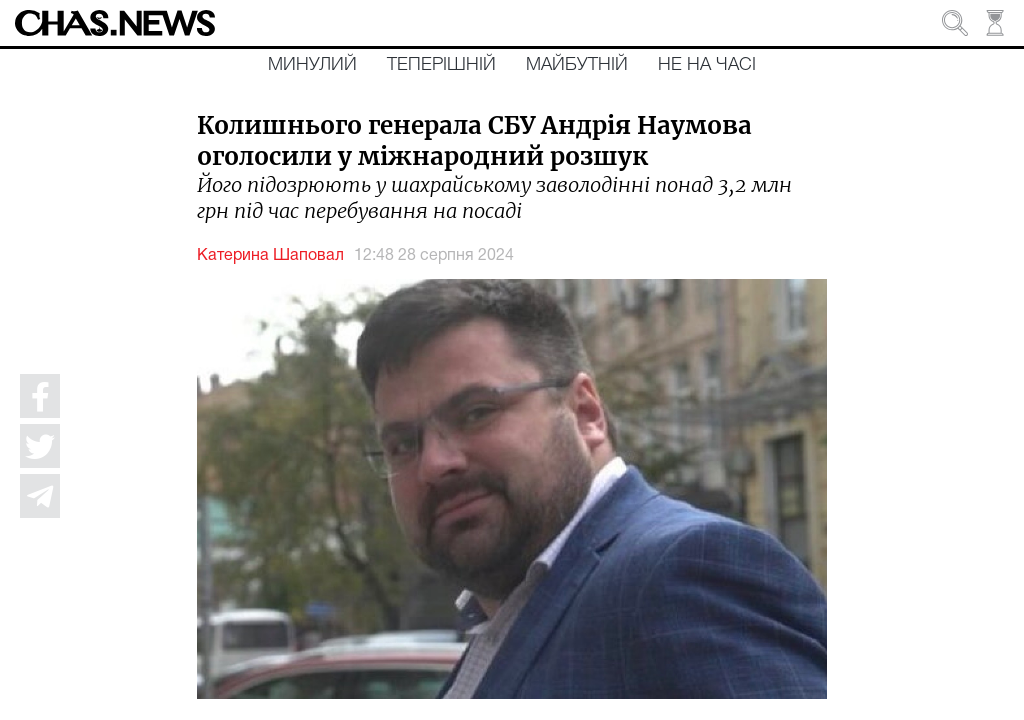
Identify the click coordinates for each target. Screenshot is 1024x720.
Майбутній (577, 65)
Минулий (312, 65)
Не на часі (707, 65)
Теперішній (441, 65)
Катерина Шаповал (270, 256)
